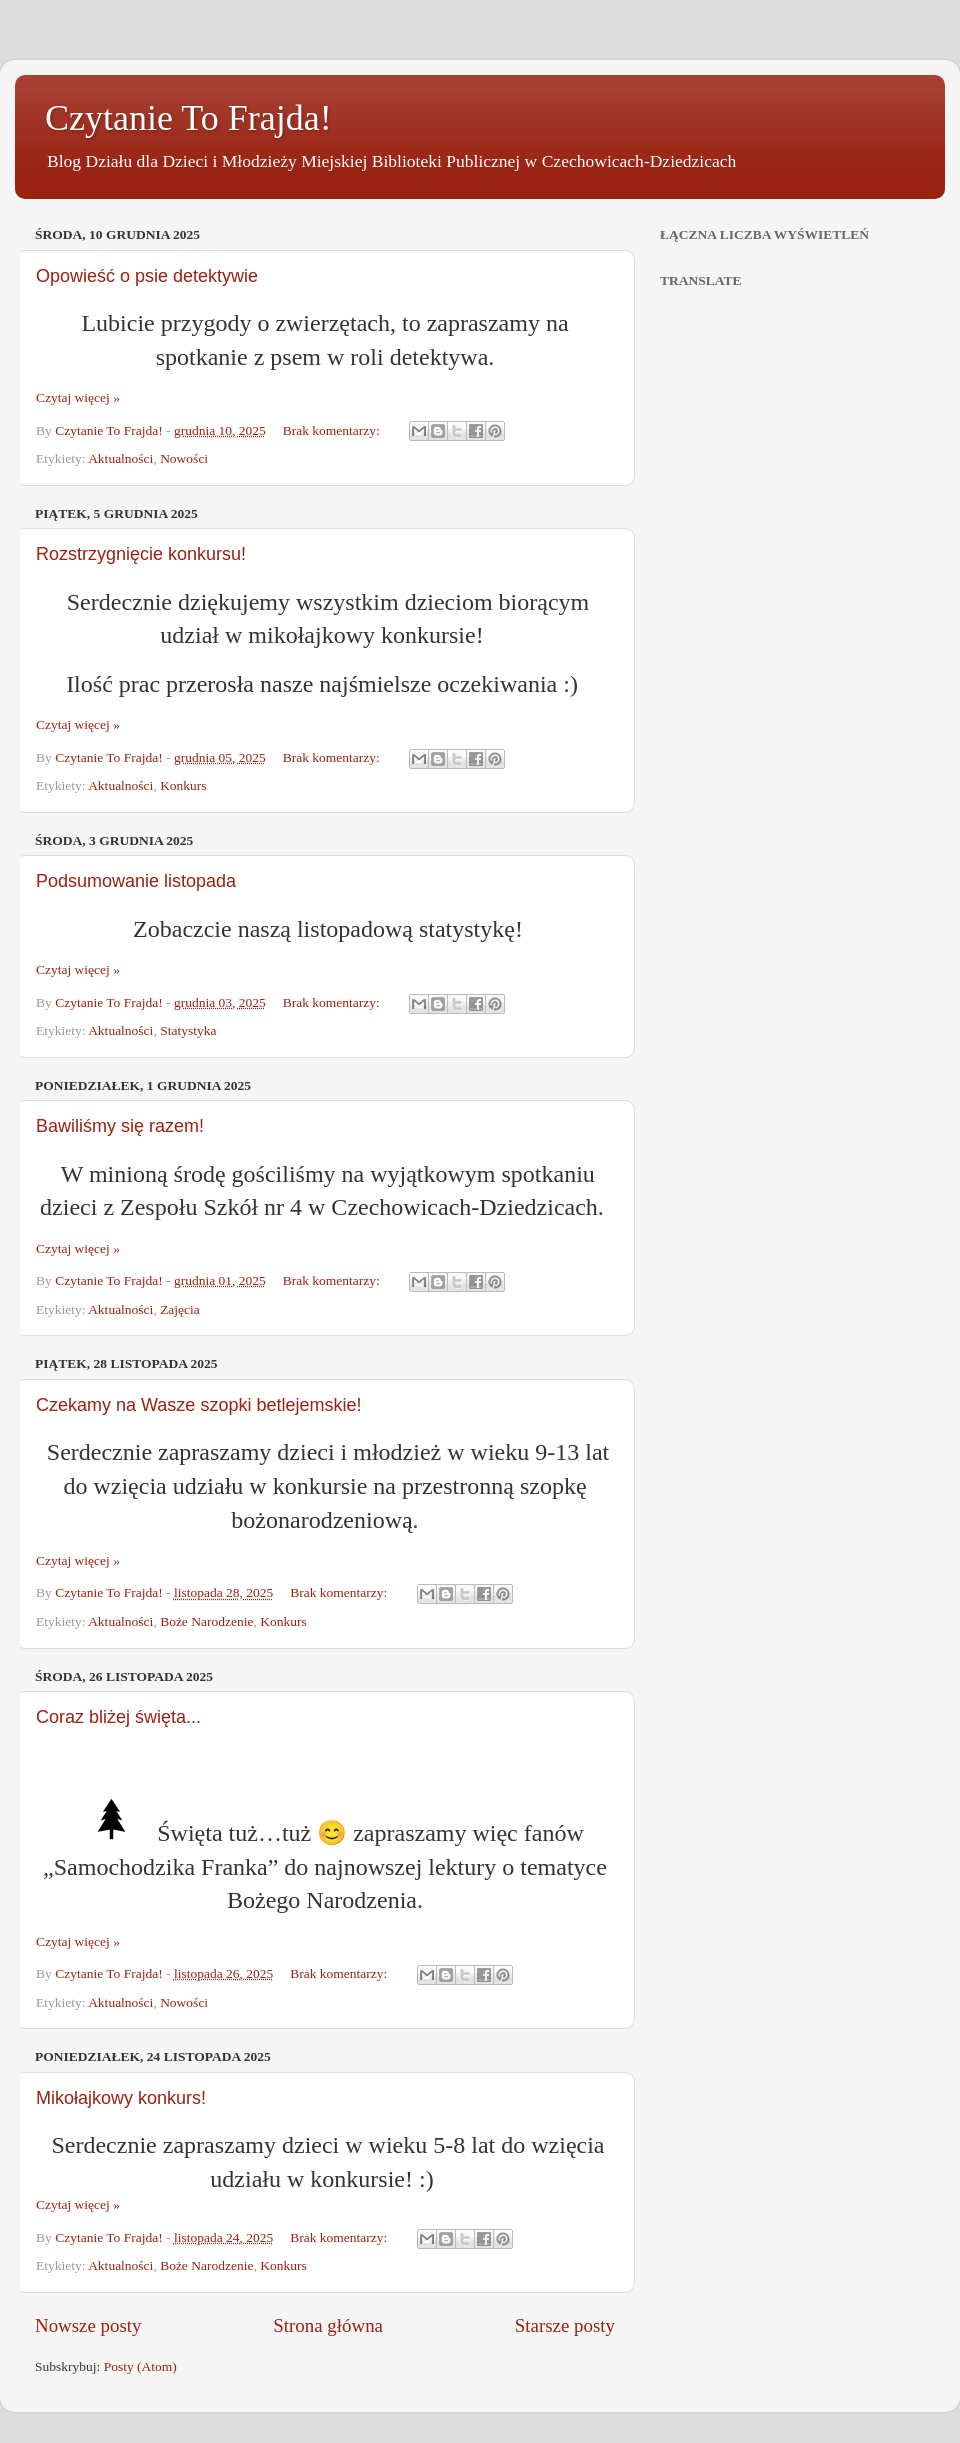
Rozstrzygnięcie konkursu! (141, 554)
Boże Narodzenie (206, 1621)
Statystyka (188, 1030)
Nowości (184, 458)
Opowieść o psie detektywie (147, 276)
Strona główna (328, 2325)
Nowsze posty (88, 2325)
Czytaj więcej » (78, 397)
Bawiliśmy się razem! (120, 1126)
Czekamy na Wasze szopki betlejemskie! (198, 1405)
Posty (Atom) (140, 2366)
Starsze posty (565, 2325)
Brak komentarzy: (333, 430)
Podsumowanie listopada (136, 881)
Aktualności (120, 458)
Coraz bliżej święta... (118, 1717)
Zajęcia (180, 1309)
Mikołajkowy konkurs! (121, 2098)
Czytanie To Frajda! (188, 118)
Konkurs (183, 785)
